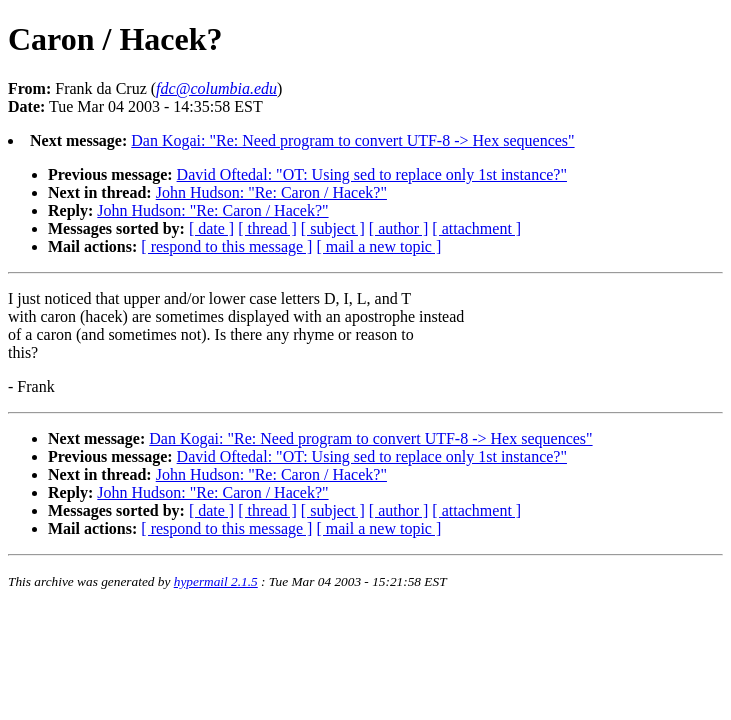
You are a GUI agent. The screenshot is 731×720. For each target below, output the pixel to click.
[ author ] (399, 228)
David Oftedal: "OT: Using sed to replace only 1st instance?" (372, 174)
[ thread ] (267, 228)
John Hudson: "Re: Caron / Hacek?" (271, 192)
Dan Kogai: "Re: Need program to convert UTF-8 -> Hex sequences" (352, 140)
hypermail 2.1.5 (216, 581)
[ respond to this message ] (226, 246)
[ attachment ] (476, 228)
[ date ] (211, 228)
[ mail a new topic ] (378, 246)
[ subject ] (333, 228)
